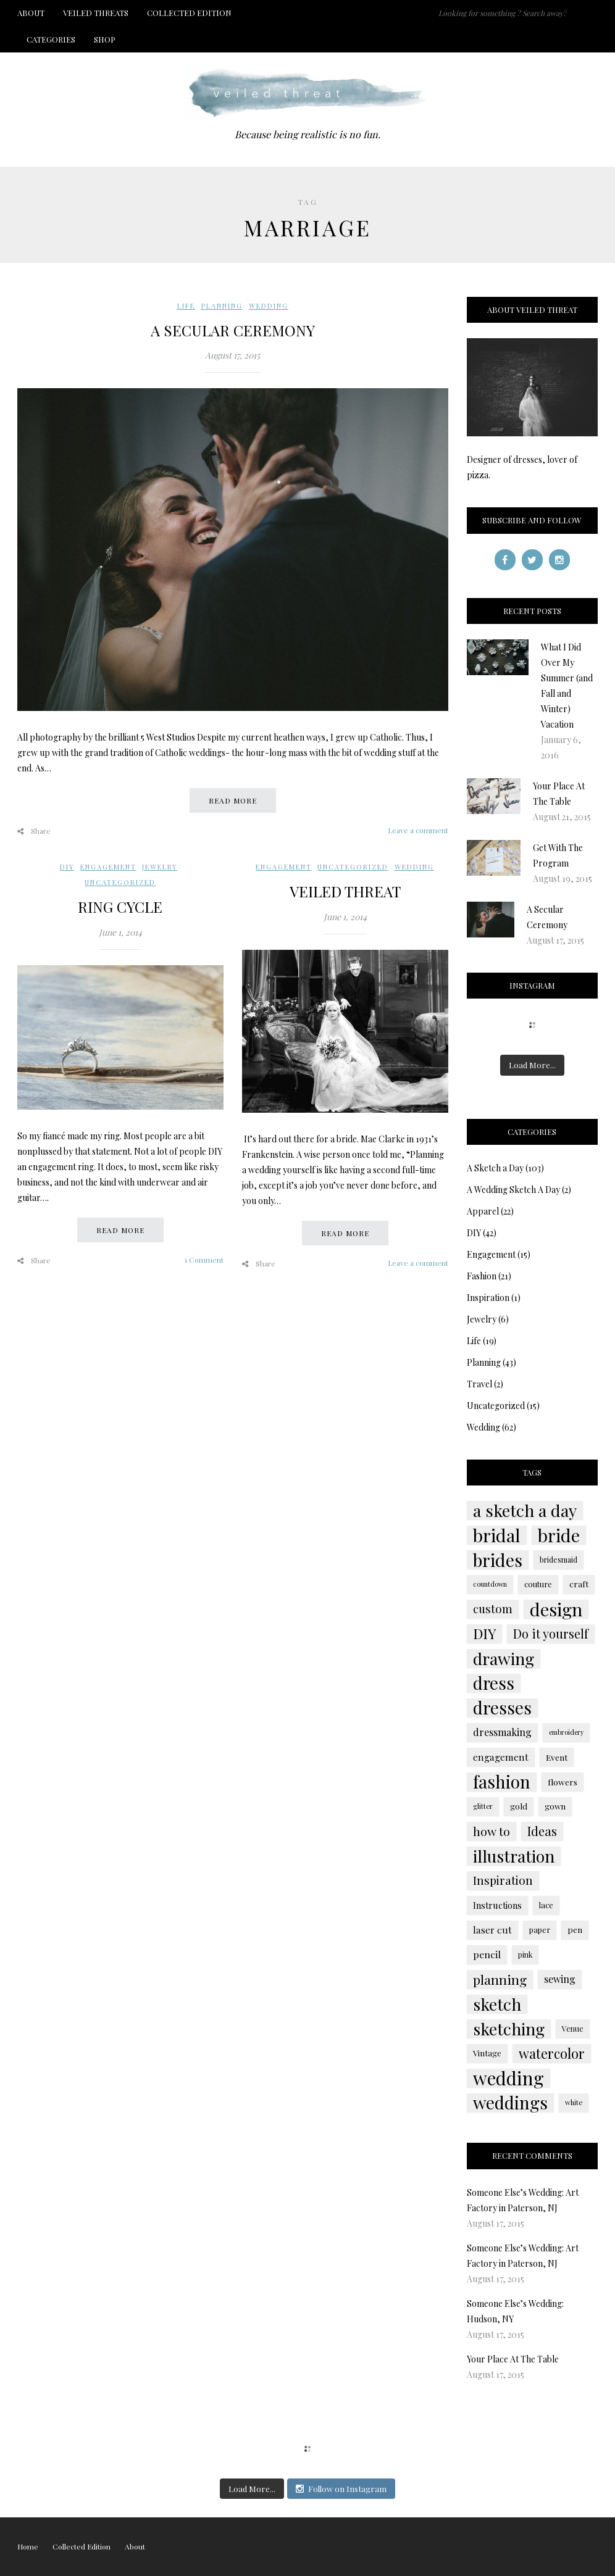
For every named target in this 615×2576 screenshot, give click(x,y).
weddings (510, 2102)
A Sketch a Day (495, 1168)
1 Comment (204, 1260)
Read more (233, 800)
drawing (503, 1658)
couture (538, 1584)
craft (578, 1584)
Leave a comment (418, 830)
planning (500, 1979)
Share (34, 831)
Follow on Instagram (341, 2488)
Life (186, 305)
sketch (497, 2004)
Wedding (268, 305)
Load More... (532, 1065)
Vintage (487, 2053)
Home (27, 2546)
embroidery (566, 1732)
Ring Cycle (120, 906)
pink (525, 1954)
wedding (508, 2078)
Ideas (542, 1830)
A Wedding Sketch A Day (513, 1189)
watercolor (552, 2053)
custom (492, 1608)
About (30, 12)
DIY (67, 866)
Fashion (481, 1276)
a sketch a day (525, 1510)
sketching (509, 2028)
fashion (501, 1781)
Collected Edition (189, 12)
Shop (104, 39)
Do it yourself (550, 1634)
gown (555, 1806)
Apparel (483, 1211)
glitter (483, 1806)
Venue (573, 2029)
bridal (497, 1535)
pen (574, 1929)
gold (518, 1806)
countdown (490, 1584)
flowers (562, 1781)
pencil (487, 1954)
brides (497, 1559)
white (573, 2102)
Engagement (108, 866)
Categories (51, 39)
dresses (502, 1707)
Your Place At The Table (513, 2359)
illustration (513, 1856)
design (556, 1609)
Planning (222, 305)
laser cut (492, 1929)
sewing (559, 1978)
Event (556, 1757)
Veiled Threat (345, 891)
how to (491, 1831)
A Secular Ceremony (233, 330)
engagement (501, 1756)
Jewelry (159, 866)
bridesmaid (558, 1559)
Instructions (497, 1905)
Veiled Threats (95, 12)
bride (559, 1535)
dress (493, 1683)
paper (539, 1929)
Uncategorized (120, 882)
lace (546, 1905)
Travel (479, 1384)
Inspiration (488, 1297)
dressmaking (502, 1732)
